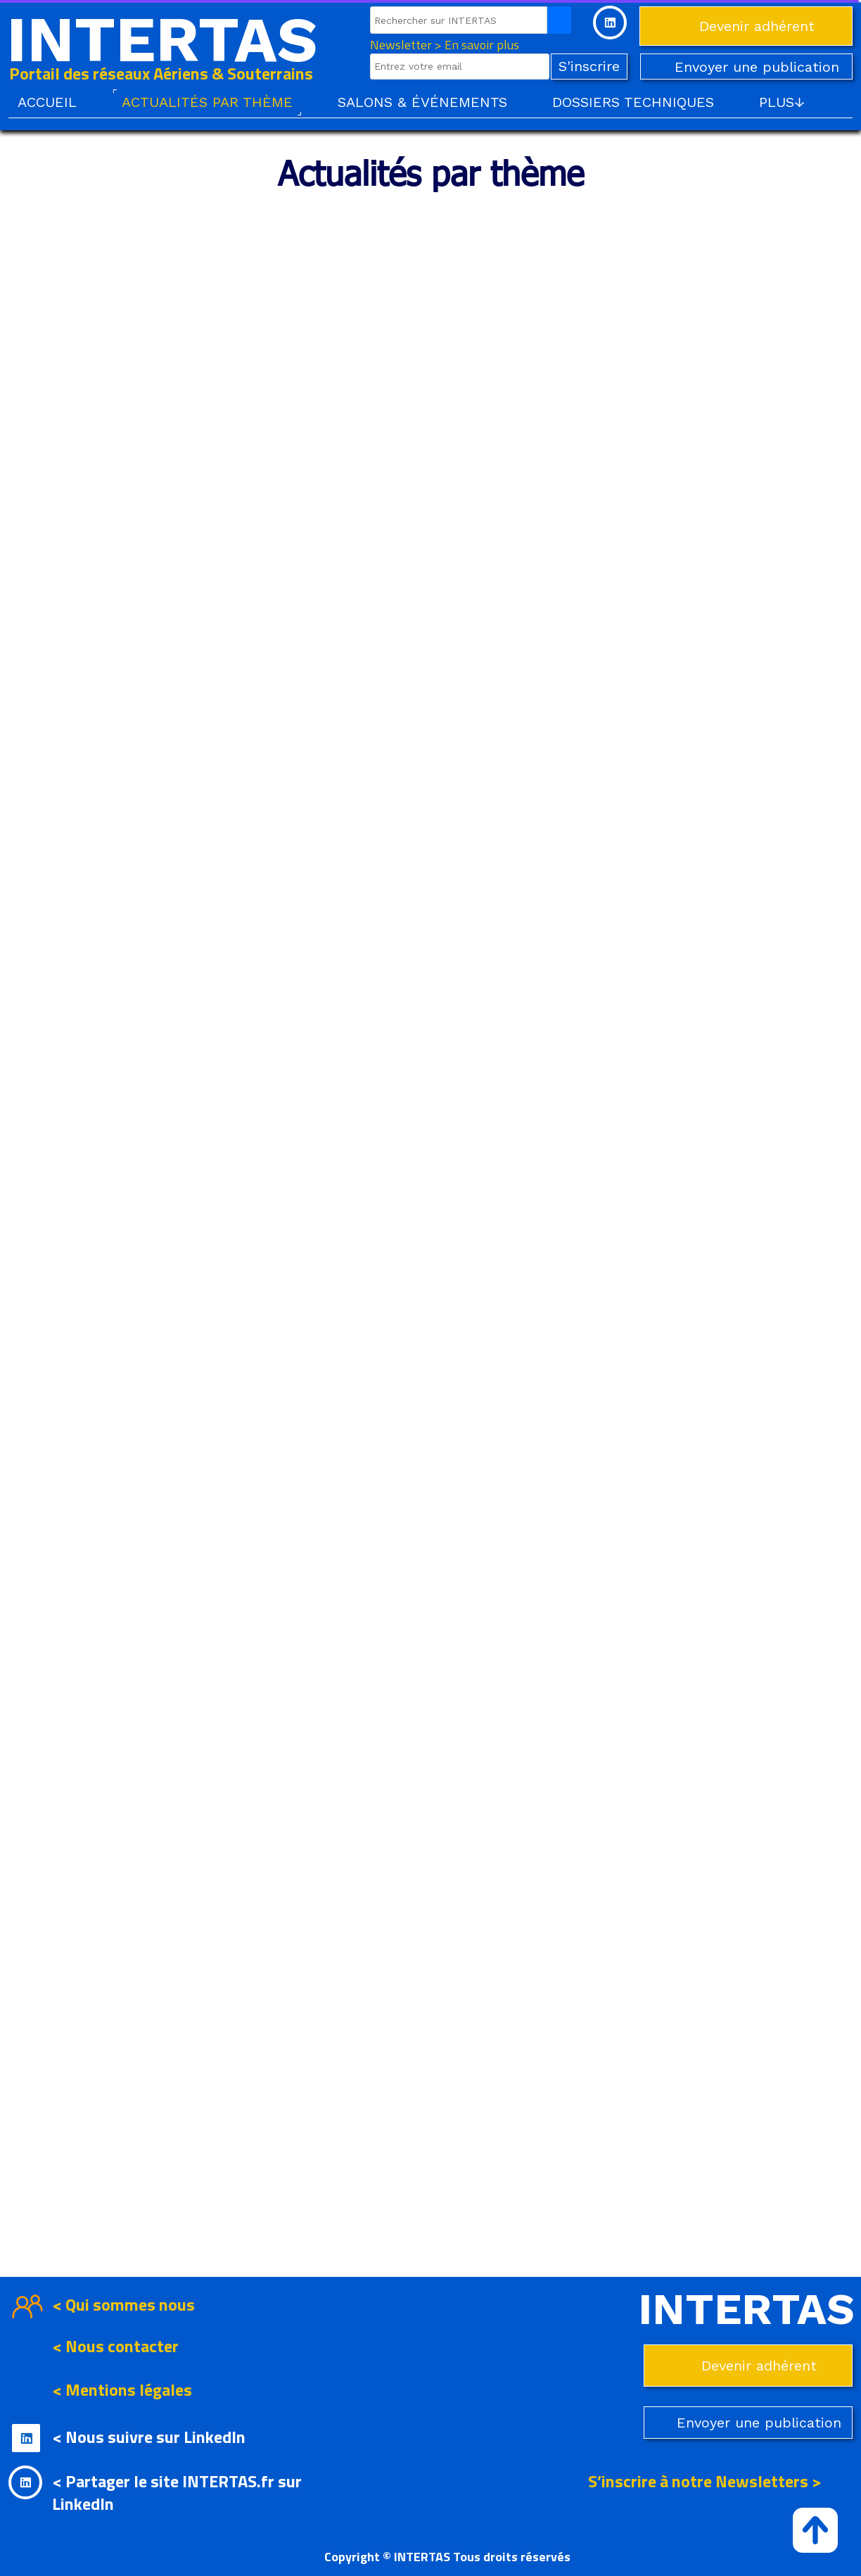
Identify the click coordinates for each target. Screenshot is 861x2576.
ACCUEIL (47, 102)
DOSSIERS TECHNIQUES (633, 102)
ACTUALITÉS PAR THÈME (207, 102)
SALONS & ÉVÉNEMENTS (422, 102)
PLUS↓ (782, 102)
